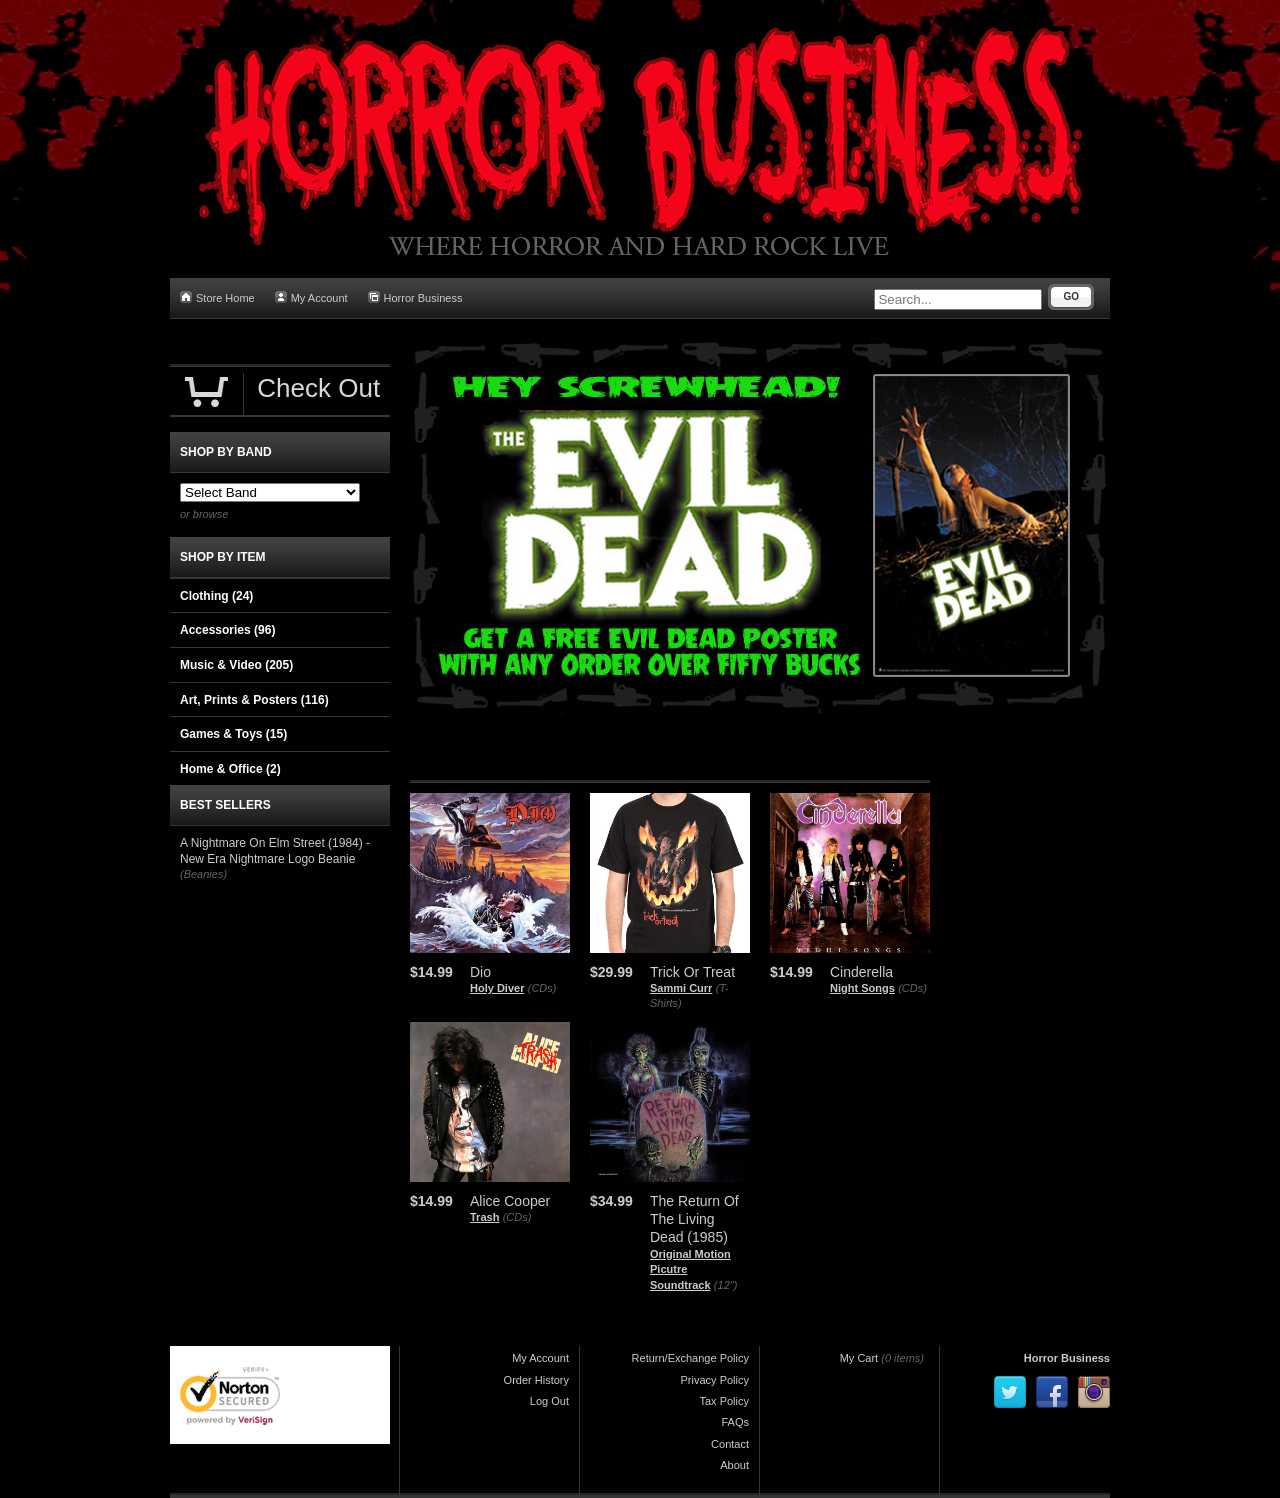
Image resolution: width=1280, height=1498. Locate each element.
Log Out (549, 1401)
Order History (536, 1380)
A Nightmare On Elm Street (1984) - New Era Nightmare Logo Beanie (275, 851)
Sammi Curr (681, 988)
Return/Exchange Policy (690, 1358)
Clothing (216, 596)
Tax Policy (724, 1401)
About (734, 1465)
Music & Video (236, 665)
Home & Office (230, 769)
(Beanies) (203, 874)
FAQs (735, 1422)
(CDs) (542, 988)
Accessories (227, 630)
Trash (484, 1217)
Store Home (217, 297)
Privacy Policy (715, 1380)
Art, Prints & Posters (254, 700)
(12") (725, 1285)
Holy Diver (497, 988)
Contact (730, 1444)
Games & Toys (233, 734)
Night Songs (862, 988)
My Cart (859, 1358)
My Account (311, 297)
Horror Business (415, 297)
